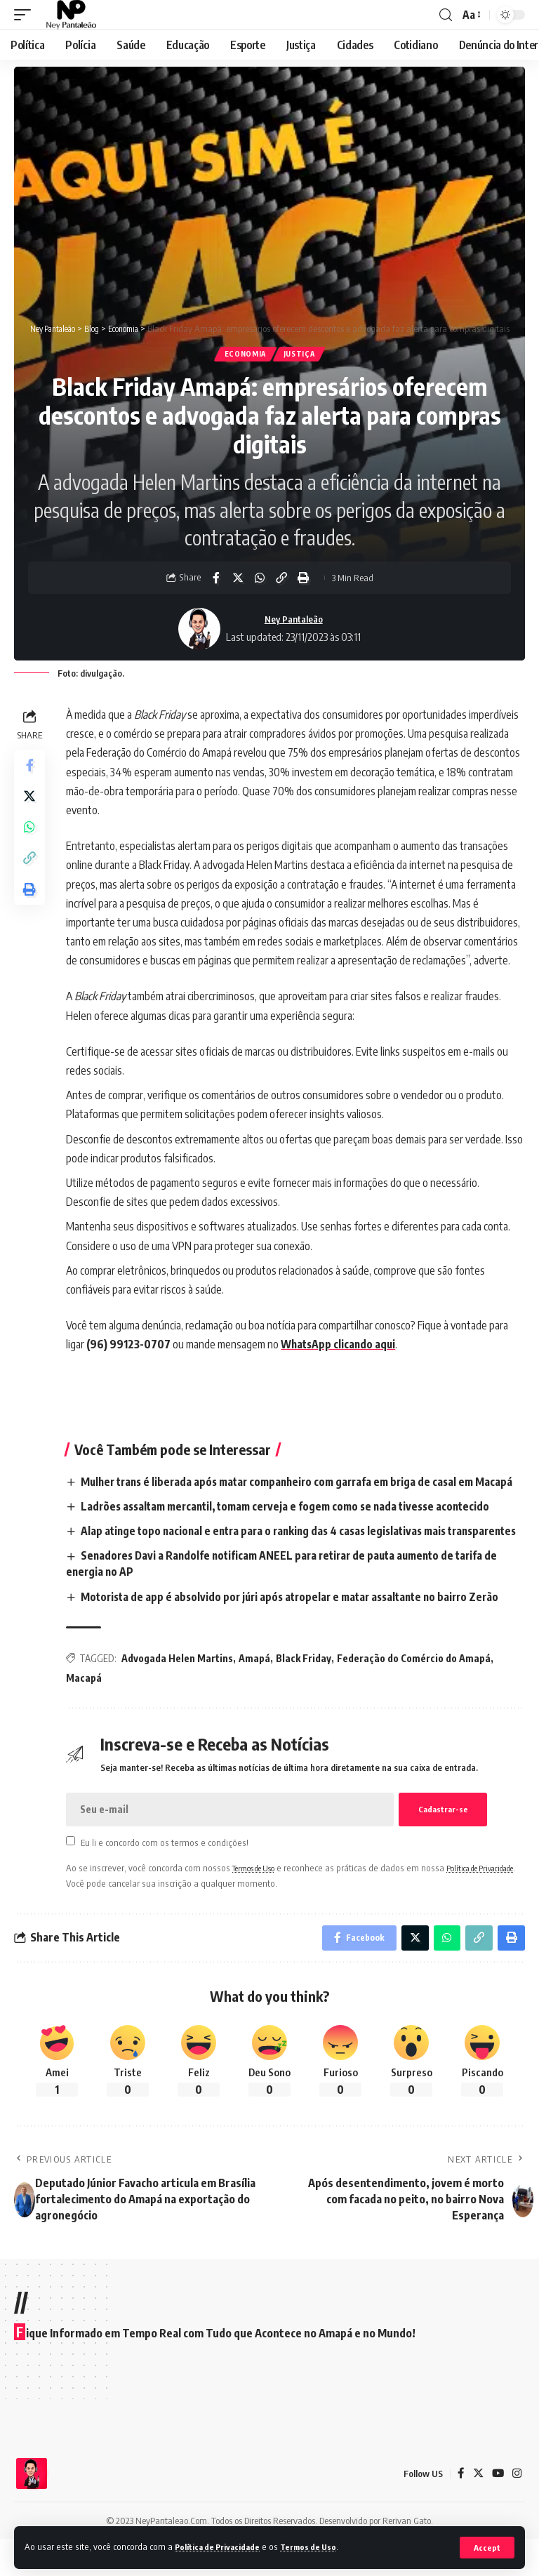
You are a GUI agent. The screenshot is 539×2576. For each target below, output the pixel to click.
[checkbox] (73, 1875)
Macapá (87, 1712)
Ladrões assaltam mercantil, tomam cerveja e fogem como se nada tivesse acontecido (297, 1525)
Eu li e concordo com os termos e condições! (167, 1877)
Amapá (257, 1693)
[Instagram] (516, 2511)
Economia (244, 355)
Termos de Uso (322, 2546)
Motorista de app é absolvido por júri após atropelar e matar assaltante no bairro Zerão (301, 1631)
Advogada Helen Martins (180, 1693)
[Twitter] (476, 2511)
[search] (445, 15)
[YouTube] (497, 2511)
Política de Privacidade (223, 2546)
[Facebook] (459, 2511)
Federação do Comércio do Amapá (416, 1693)
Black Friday (306, 1693)
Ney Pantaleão (293, 620)
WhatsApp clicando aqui (343, 1346)
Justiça (300, 355)
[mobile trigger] (26, 14)
